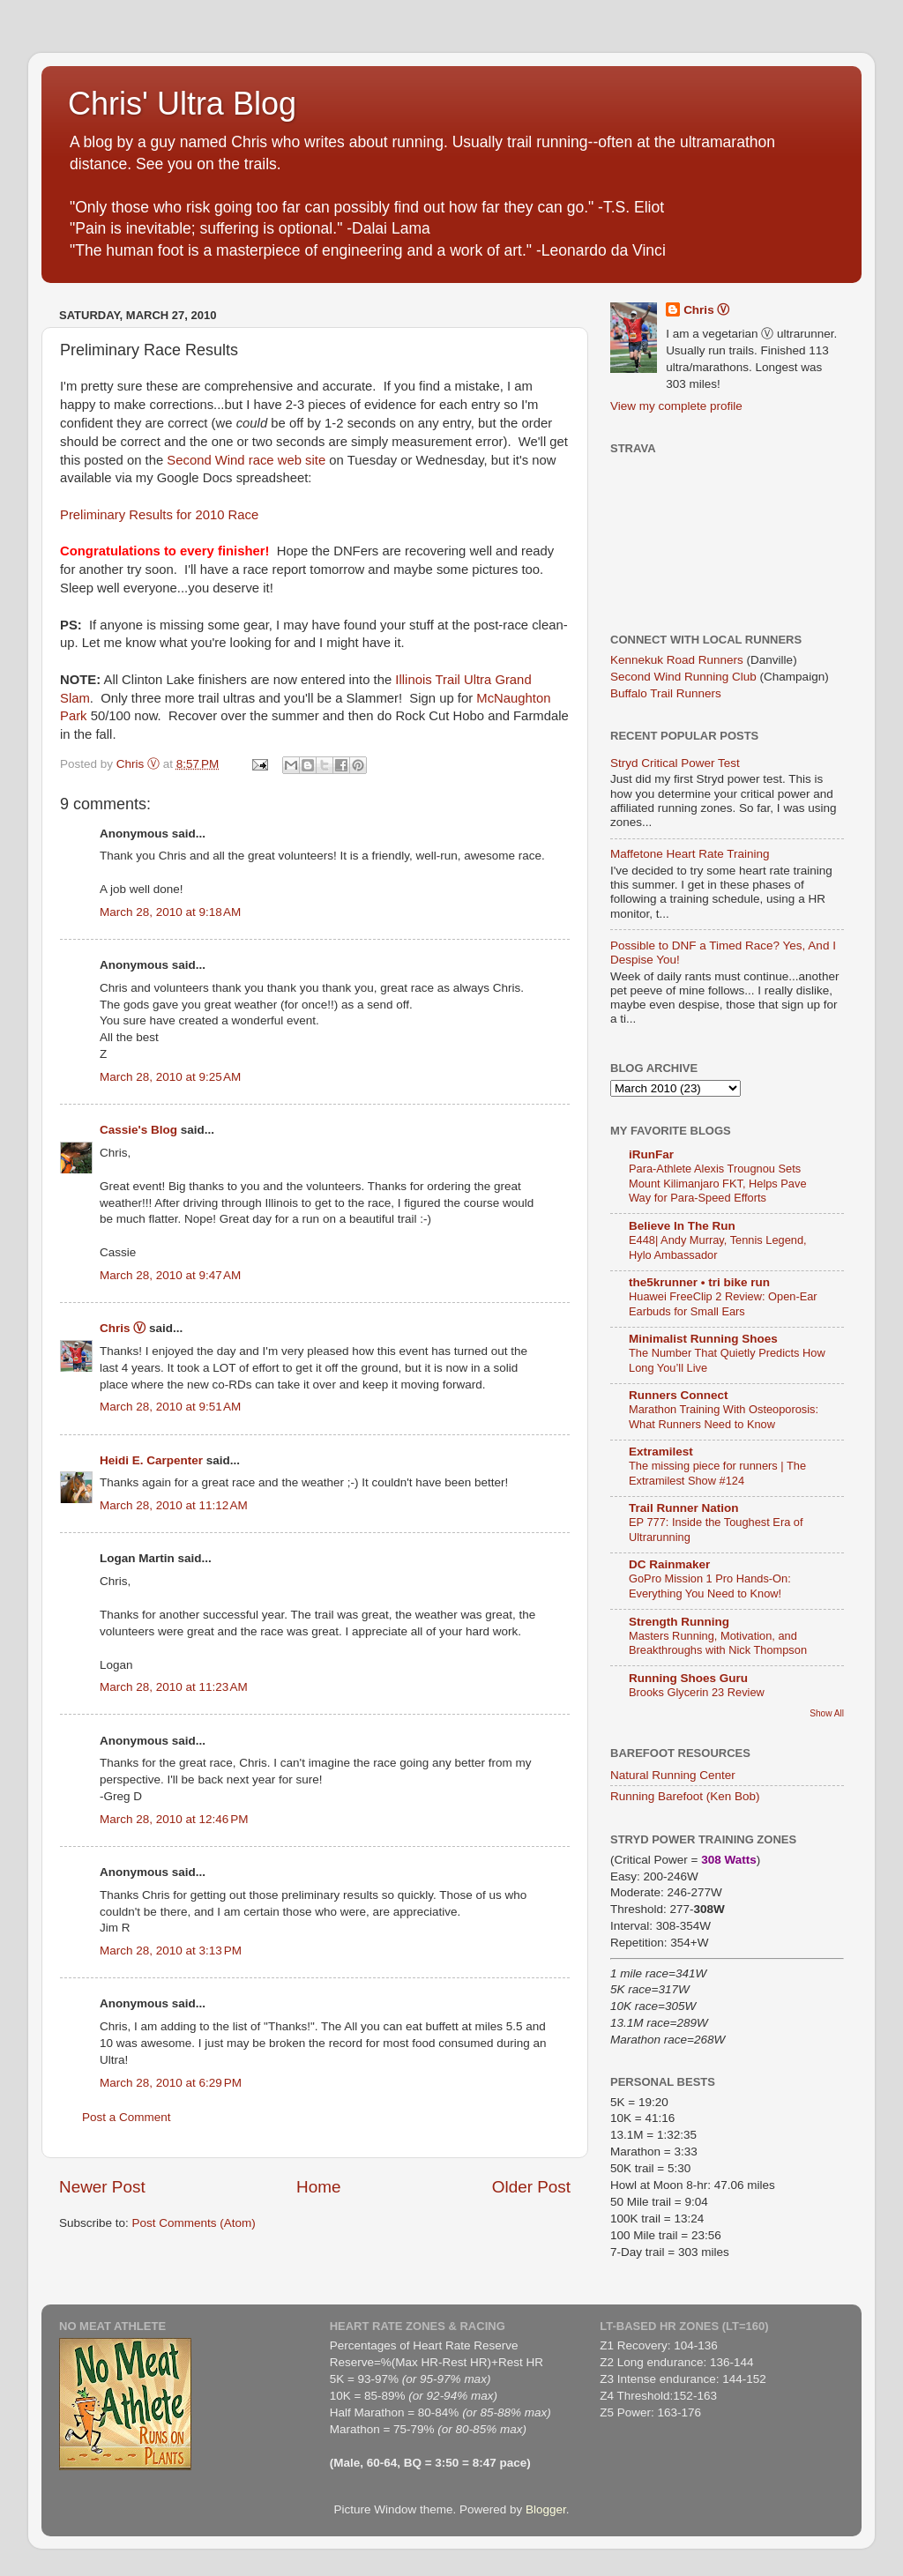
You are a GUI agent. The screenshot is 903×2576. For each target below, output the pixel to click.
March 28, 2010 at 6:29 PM (171, 2082)
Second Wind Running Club (683, 676)
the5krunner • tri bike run (699, 1282)
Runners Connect (678, 1395)
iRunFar (651, 1154)
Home (318, 2187)
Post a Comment (126, 2117)
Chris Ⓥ (123, 1328)
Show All (827, 1713)
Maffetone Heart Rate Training (690, 853)
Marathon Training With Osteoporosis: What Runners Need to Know (723, 1417)
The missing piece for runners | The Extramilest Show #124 (717, 1473)
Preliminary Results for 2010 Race (159, 515)
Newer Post (102, 2187)
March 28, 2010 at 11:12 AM (174, 1505)
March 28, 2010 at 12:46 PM (174, 1819)
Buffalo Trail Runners (665, 693)
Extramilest (661, 1451)
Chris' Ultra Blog (182, 104)
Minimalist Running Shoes (703, 1338)
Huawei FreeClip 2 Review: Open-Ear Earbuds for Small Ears (723, 1304)
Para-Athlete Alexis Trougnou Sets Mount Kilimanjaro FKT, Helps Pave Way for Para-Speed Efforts (718, 1183)
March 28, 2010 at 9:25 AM (170, 1076)
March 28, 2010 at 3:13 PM (171, 1950)
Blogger (546, 2509)
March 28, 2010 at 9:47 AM (170, 1275)
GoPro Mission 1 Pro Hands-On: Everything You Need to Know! (710, 1586)
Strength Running (679, 1621)
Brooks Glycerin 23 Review (697, 1692)
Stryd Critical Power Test (675, 763)
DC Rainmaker (669, 1564)
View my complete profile (676, 406)
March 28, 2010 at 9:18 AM (170, 912)
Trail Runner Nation (684, 1508)
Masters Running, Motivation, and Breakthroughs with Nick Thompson (718, 1643)
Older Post (531, 2187)
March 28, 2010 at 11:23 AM (174, 1687)
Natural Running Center (672, 1775)
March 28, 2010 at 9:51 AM (170, 1406)
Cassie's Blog (138, 1129)
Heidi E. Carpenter (151, 1460)
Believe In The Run (682, 1225)
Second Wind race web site (246, 460)
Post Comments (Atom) (194, 2223)
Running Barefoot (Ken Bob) (685, 1796)
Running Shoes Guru (688, 1678)
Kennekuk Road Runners (676, 659)
